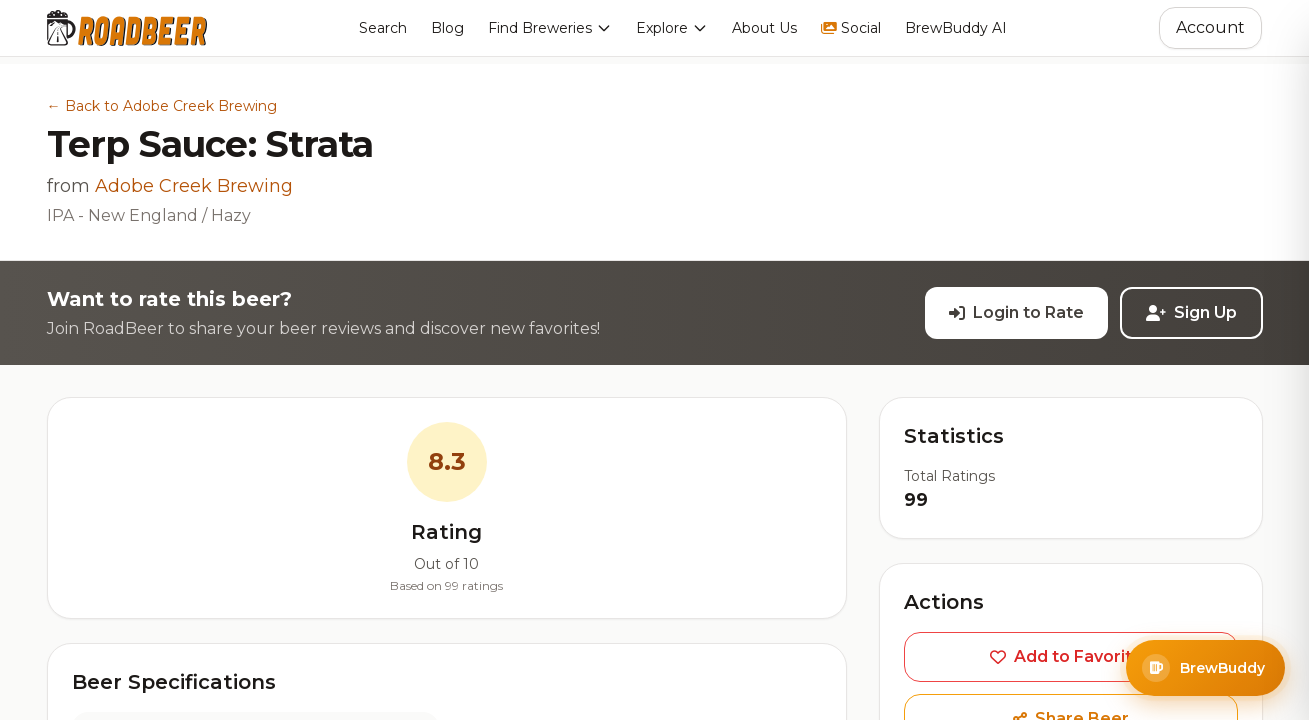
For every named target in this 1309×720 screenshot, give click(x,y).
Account (1210, 27)
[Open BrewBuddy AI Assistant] (1205, 668)
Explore (672, 28)
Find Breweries (550, 28)
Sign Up (1191, 312)
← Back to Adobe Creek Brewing (162, 106)
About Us (764, 28)
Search (383, 28)
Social (851, 28)
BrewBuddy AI (956, 28)
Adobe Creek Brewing (194, 186)
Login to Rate (1016, 312)
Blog (447, 28)
